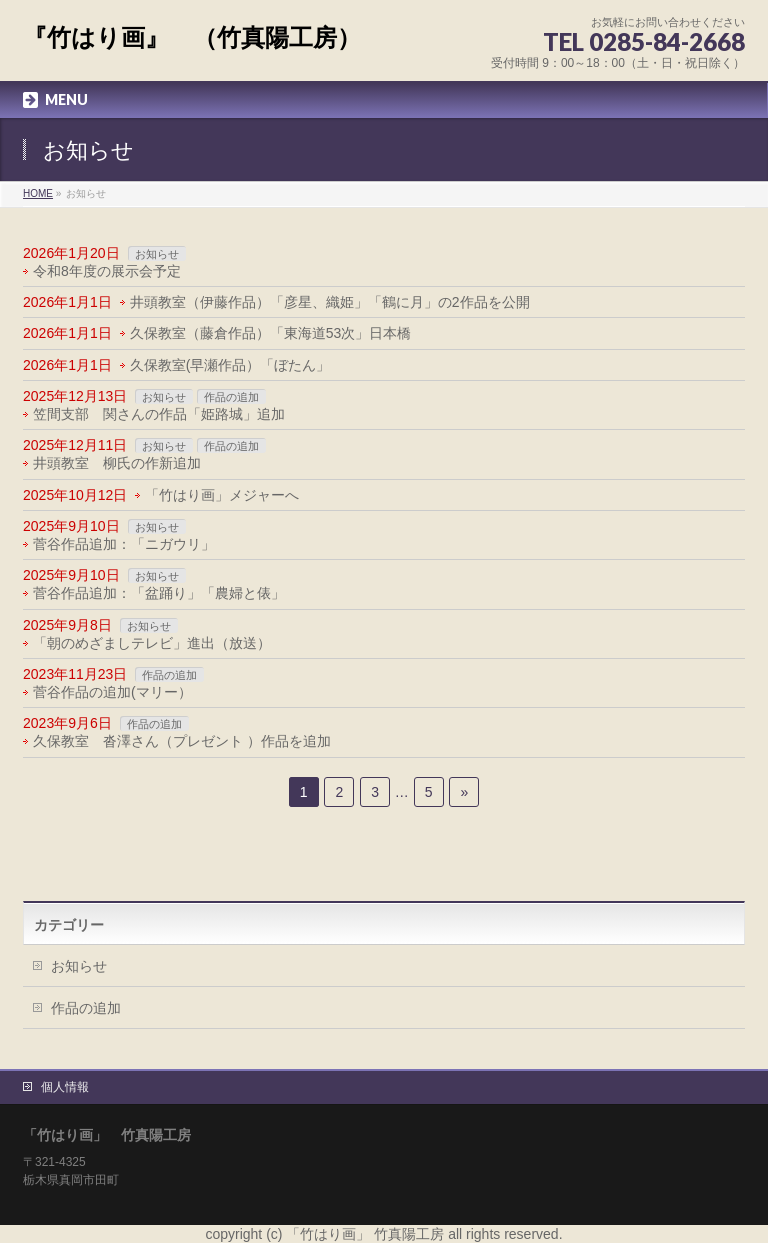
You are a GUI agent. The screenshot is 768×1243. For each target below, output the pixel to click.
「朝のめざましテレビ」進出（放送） (152, 643)
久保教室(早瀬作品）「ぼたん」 (230, 365)
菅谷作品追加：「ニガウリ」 (124, 544)
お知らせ (157, 254)
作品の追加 (231, 397)
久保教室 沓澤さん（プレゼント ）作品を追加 (182, 741)
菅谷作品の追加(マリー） (112, 692)
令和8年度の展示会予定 (107, 271)
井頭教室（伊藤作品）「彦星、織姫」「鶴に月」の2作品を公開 (330, 302)
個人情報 (65, 1087)
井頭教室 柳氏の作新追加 (117, 463)
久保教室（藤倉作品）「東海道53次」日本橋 (271, 333)
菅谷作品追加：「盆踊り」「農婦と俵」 (159, 593)
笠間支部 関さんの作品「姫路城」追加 (159, 414)
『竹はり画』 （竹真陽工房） (192, 37)
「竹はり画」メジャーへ (222, 495)
